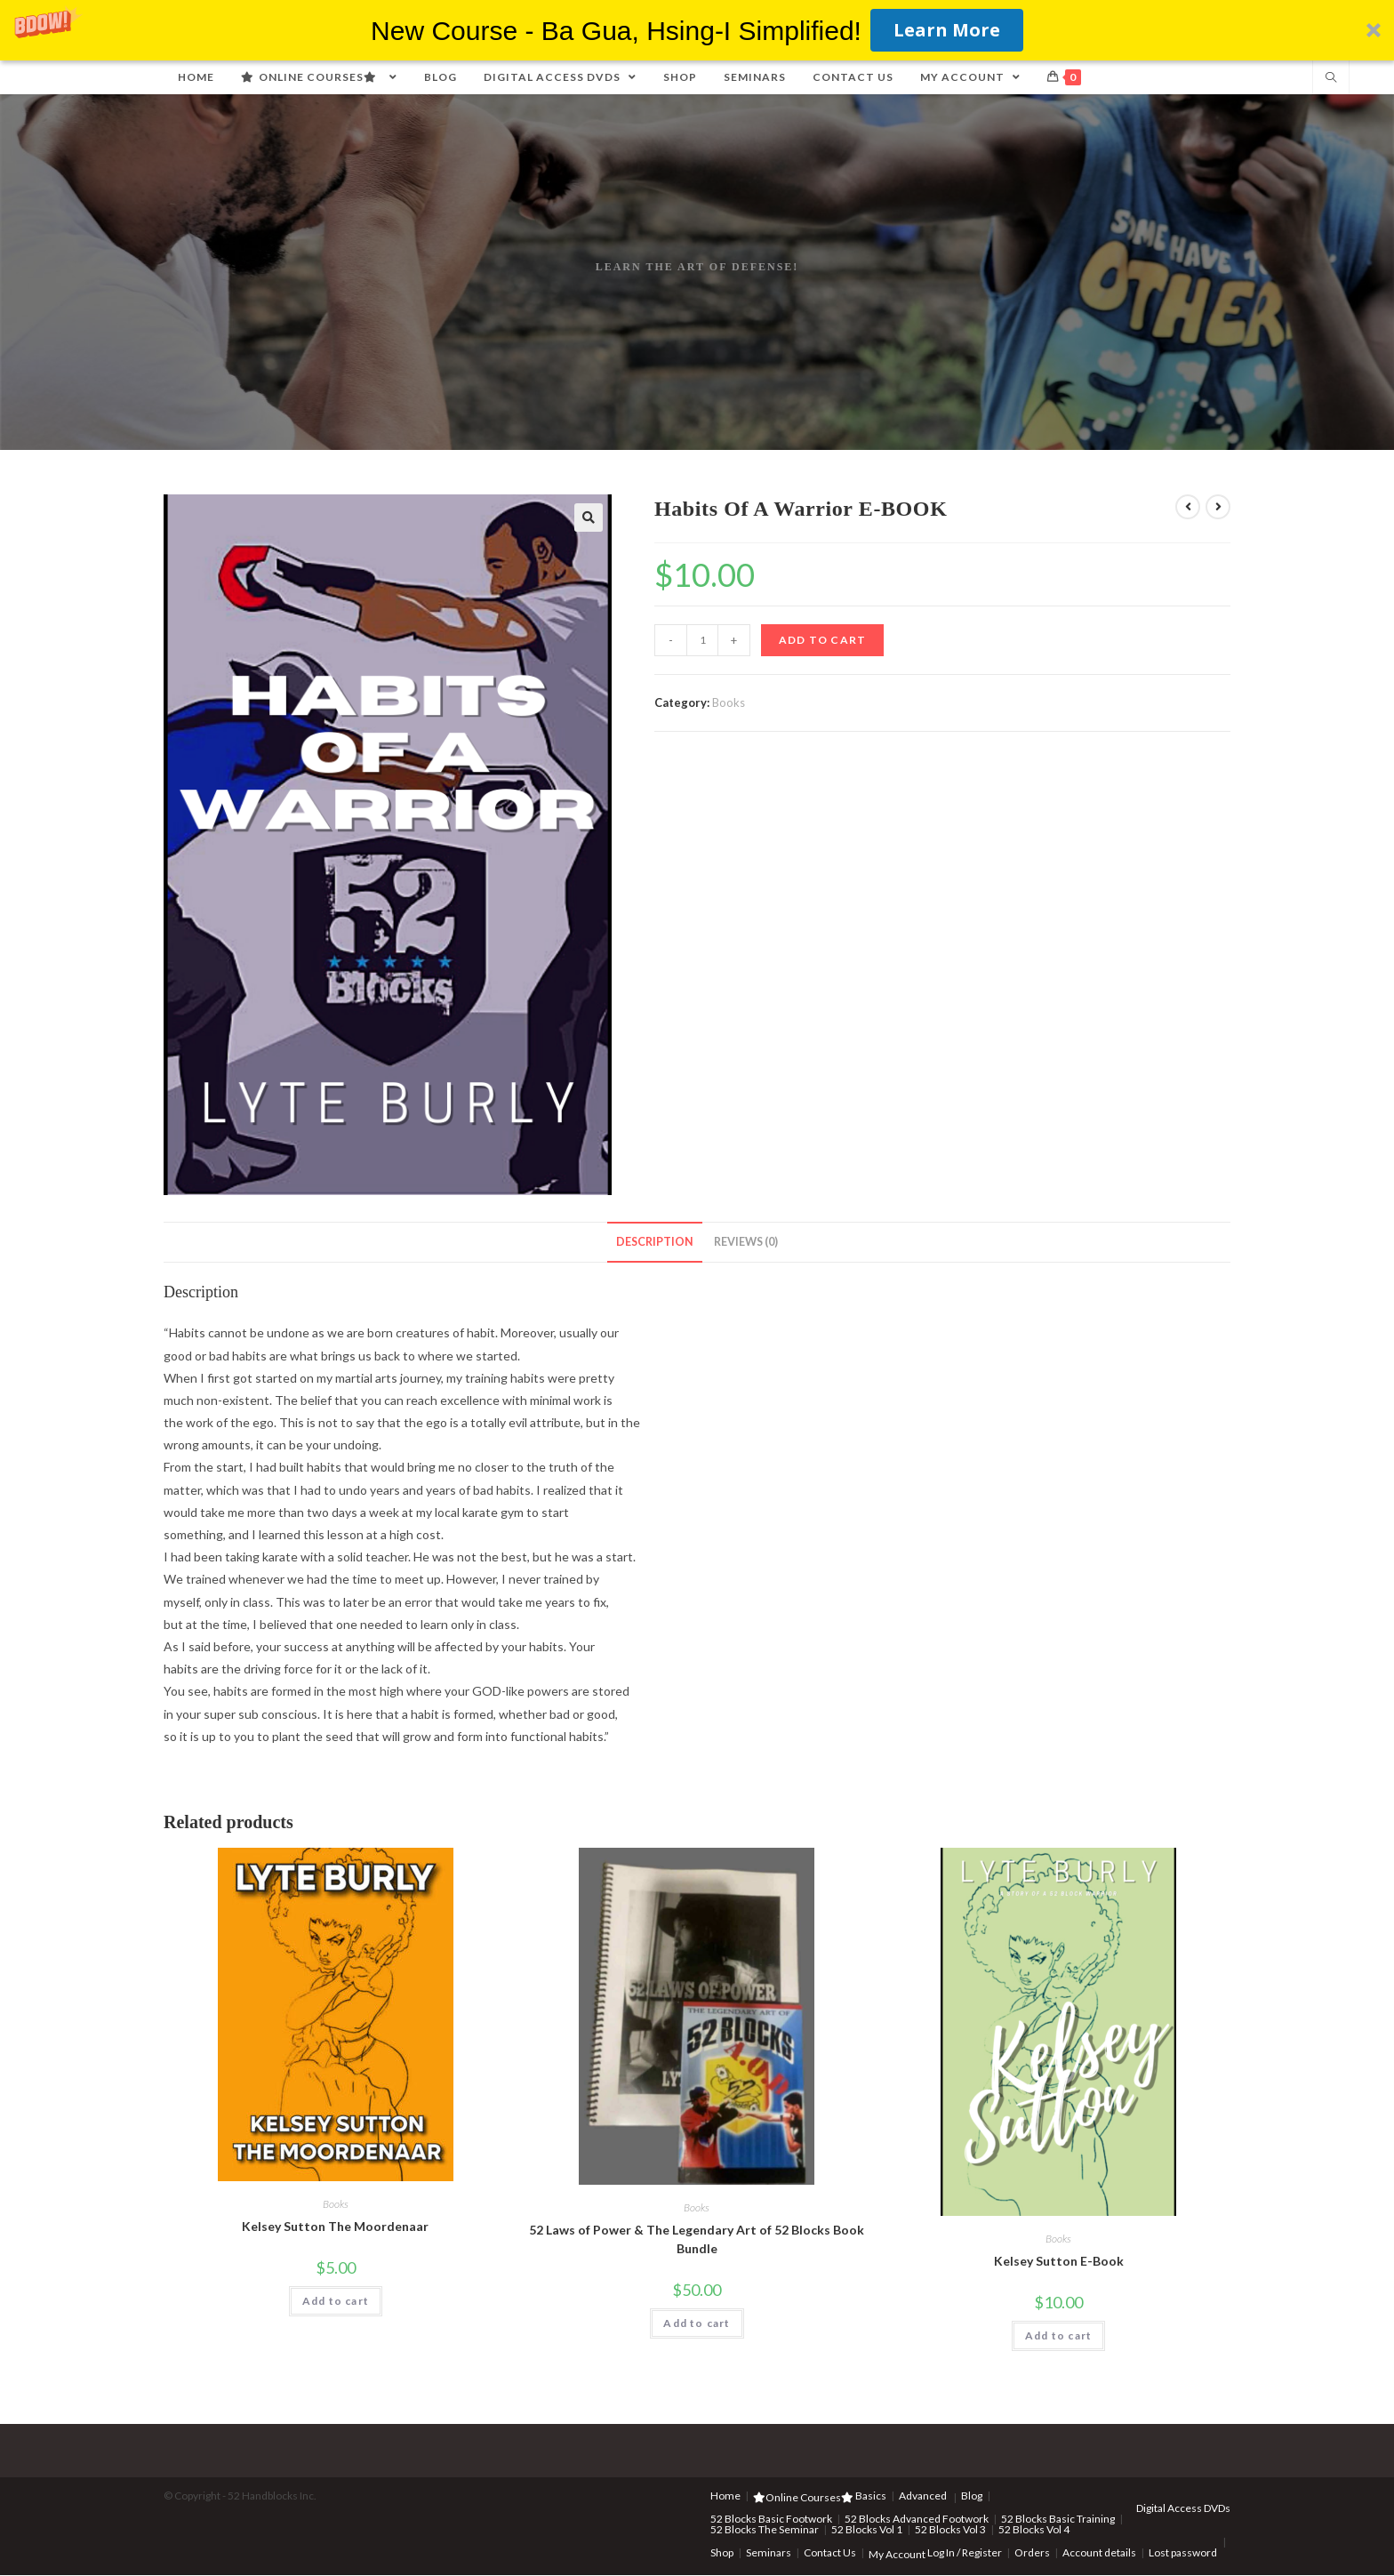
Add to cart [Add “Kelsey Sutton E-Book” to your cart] (1058, 2335)
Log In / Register (964, 2552)
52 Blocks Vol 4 (1034, 2529)
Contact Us (830, 2552)
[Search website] (1330, 78)
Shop (721, 2552)
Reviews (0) (746, 1241)
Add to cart (822, 639)
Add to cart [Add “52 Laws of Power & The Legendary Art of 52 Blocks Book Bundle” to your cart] (696, 2323)
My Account (897, 2554)
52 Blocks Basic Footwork (771, 2518)
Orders (1032, 2552)
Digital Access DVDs (1183, 2508)
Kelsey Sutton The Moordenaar (335, 2226)
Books (728, 702)
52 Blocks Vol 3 (950, 2529)
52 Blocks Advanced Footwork (917, 2518)
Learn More (946, 30)
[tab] (654, 1243)
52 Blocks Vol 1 (866, 2529)
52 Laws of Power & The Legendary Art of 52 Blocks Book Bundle (696, 2239)
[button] (697, 30)
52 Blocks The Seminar (764, 2529)
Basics (870, 2495)
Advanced (923, 2495)
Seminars (768, 2552)
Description (654, 1241)
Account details (1099, 2552)
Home (725, 2495)
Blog (971, 2495)
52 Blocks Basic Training (1058, 2518)
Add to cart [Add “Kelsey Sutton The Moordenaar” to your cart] (335, 2300)
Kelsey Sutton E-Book (1059, 2260)
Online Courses (803, 2497)
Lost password (1183, 2552)
